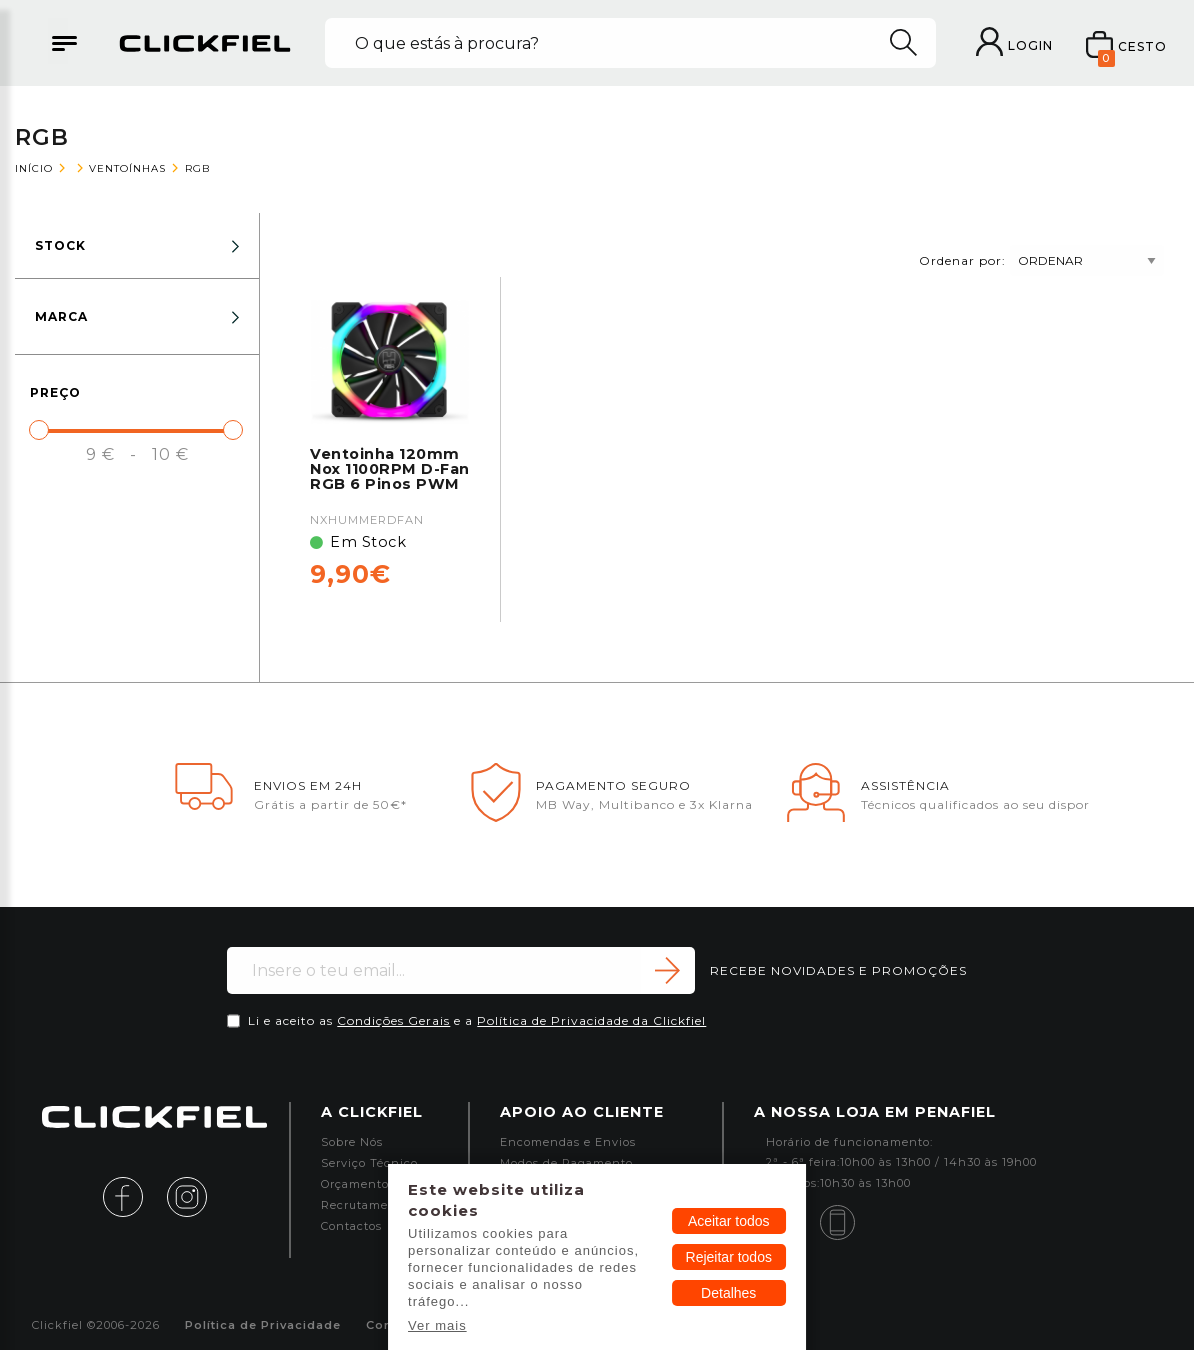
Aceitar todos (729, 1221)
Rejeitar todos (729, 1257)
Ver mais (437, 1325)
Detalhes (728, 1293)
